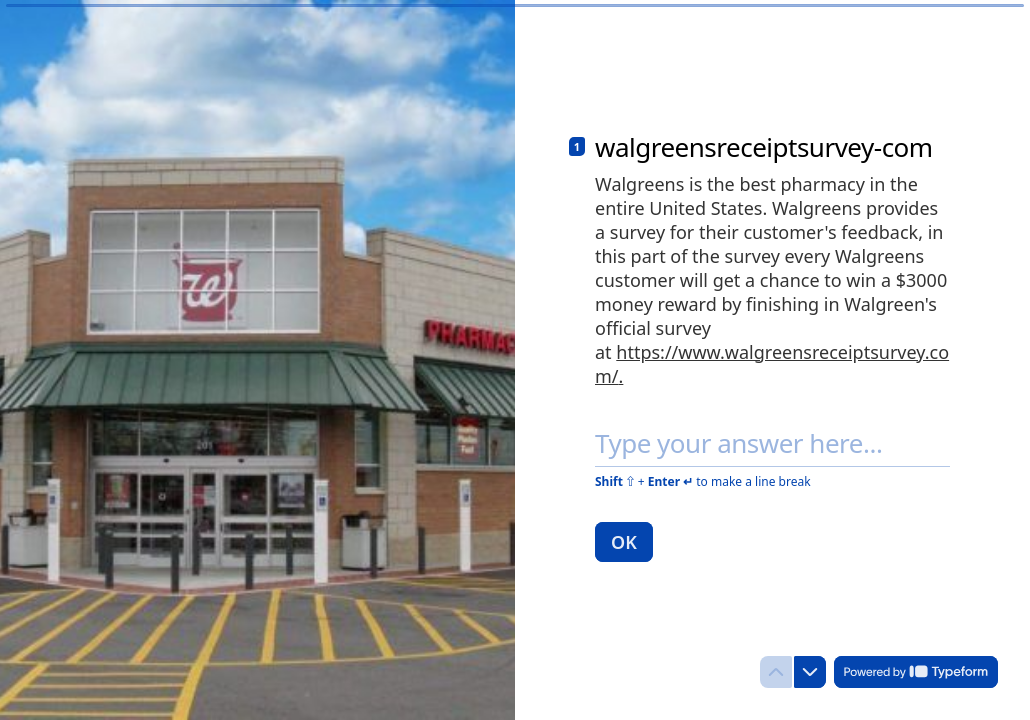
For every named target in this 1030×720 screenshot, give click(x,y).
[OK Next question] (624, 542)
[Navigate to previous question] (776, 672)
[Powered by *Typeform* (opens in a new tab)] (916, 672)
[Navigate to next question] (810, 672)
